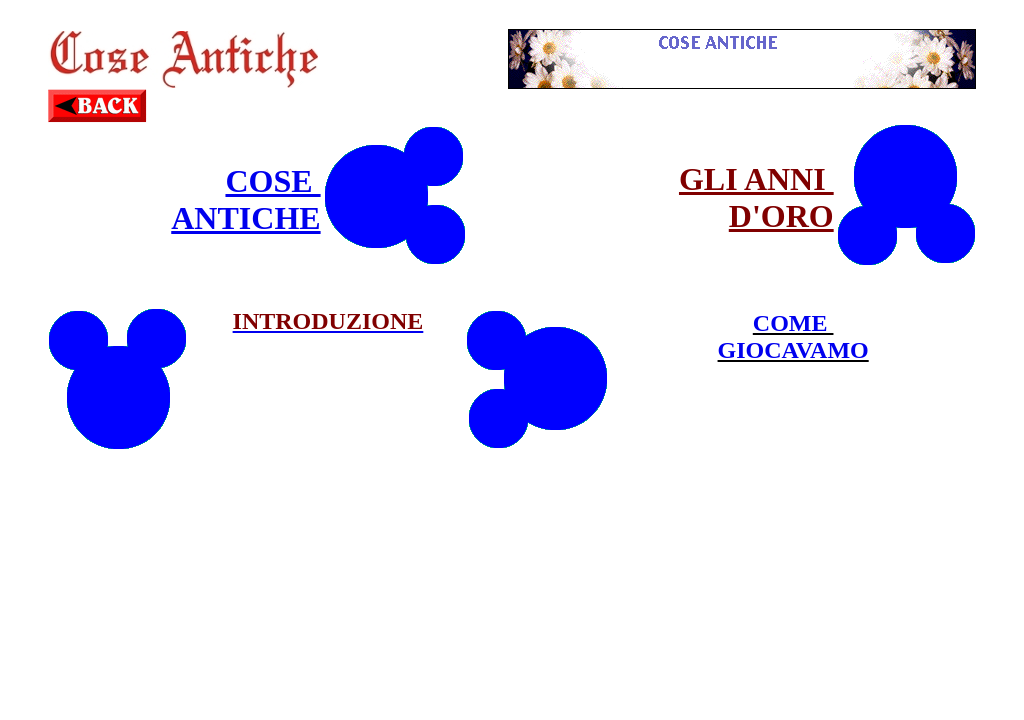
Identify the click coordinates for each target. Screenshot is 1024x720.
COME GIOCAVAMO (793, 336)
